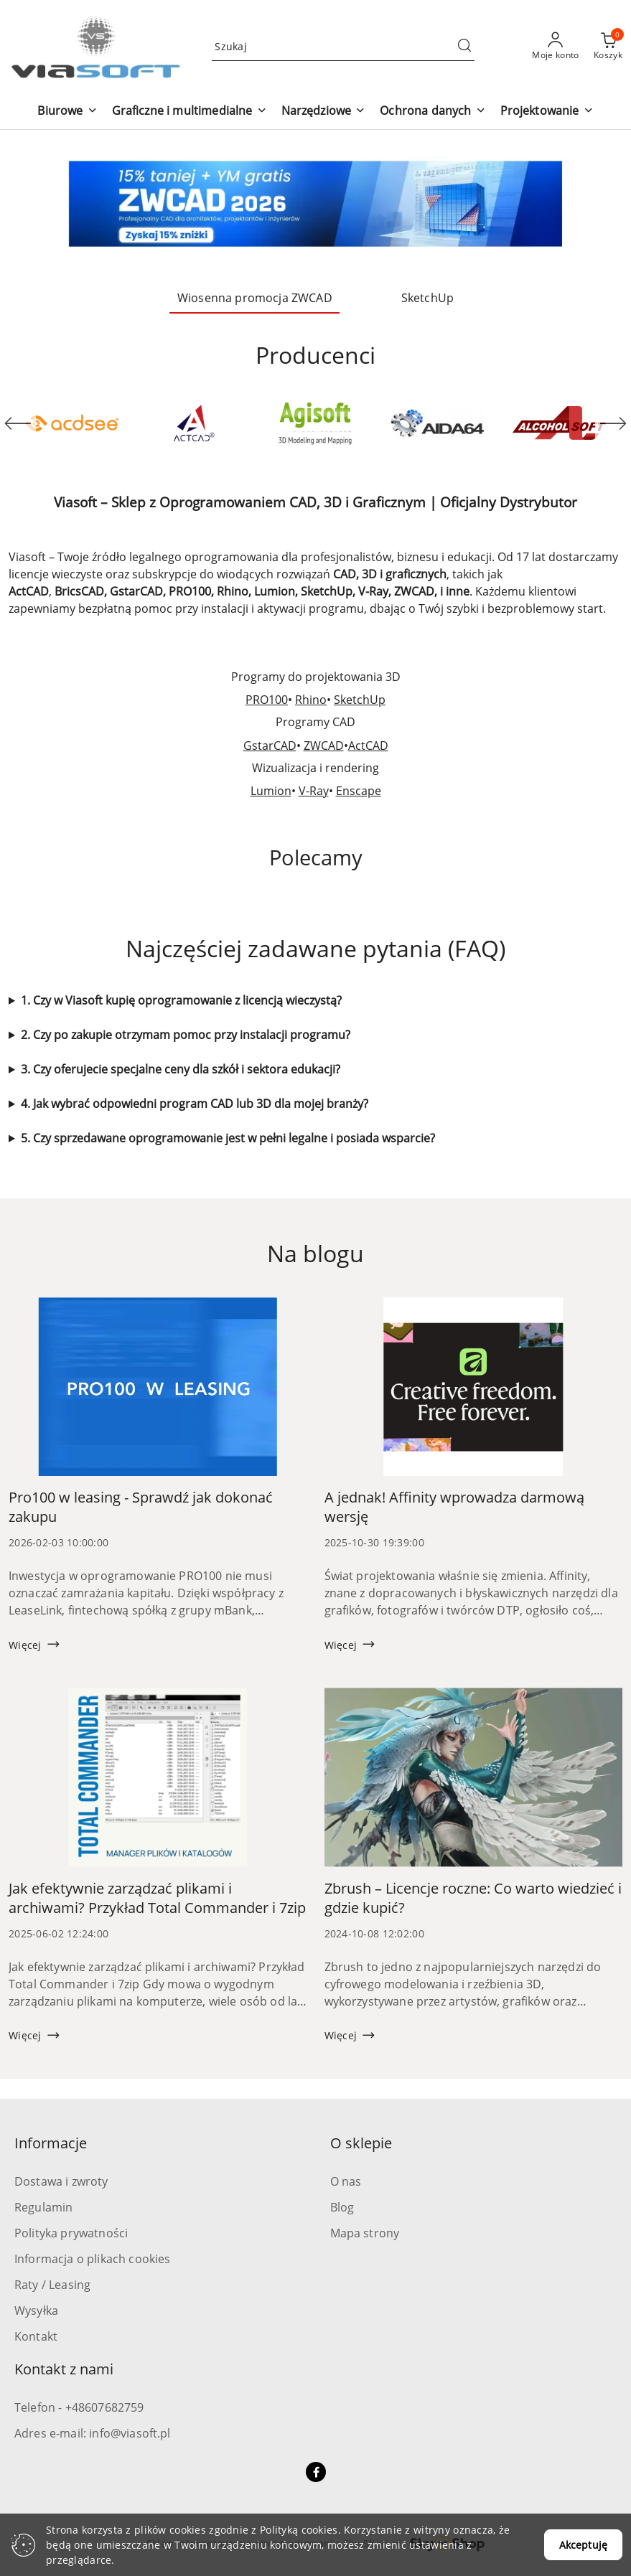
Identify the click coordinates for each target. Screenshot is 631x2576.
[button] (67, 111)
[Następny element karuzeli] (613, 423)
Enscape (358, 791)
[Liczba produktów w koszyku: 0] (608, 46)
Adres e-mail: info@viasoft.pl (92, 2433)
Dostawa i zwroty (61, 2181)
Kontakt (35, 2336)
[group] (315, 204)
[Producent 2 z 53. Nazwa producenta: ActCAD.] (194, 423)
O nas (346, 2181)
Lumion (271, 791)
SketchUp (359, 700)
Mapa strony (365, 2233)
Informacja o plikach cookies (92, 2259)
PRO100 (267, 700)
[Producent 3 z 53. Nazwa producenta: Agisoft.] (316, 423)
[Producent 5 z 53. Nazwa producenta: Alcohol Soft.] (559, 423)
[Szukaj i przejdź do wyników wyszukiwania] (464, 46)
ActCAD (368, 745)
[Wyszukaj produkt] (343, 46)
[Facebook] (316, 2472)
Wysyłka (36, 2310)
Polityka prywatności (71, 2233)
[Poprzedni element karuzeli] (18, 423)
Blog (342, 2207)
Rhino (311, 700)
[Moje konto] (555, 46)
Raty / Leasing (52, 2285)
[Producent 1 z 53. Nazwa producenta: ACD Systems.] (72, 423)
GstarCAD (269, 745)
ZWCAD (324, 745)
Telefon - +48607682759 (79, 2407)
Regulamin (43, 2207)
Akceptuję (583, 2545)
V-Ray (314, 791)
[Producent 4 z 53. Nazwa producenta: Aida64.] (437, 423)
